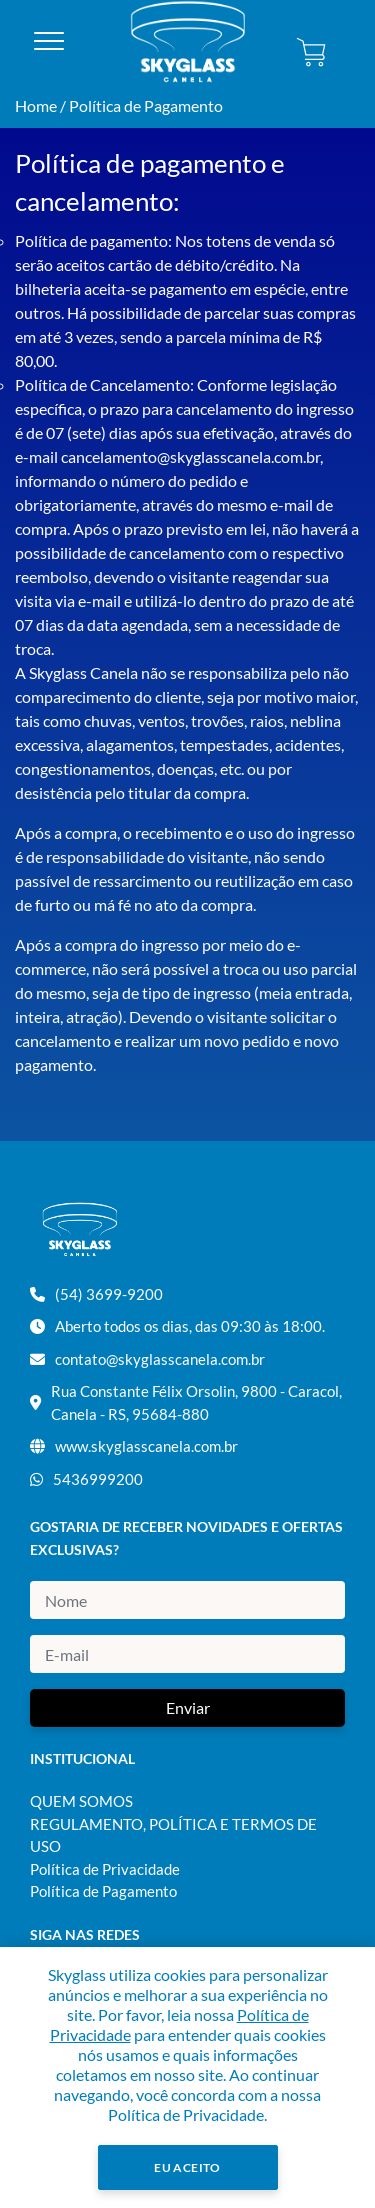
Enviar (188, 1707)
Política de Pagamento (146, 105)
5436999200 (98, 1479)
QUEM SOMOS (81, 1801)
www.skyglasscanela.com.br (146, 1446)
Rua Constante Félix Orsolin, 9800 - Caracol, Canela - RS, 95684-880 (196, 1402)
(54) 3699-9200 (109, 1294)
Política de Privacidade (105, 1869)
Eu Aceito (187, 2167)
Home (36, 105)
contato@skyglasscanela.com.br (160, 1359)
